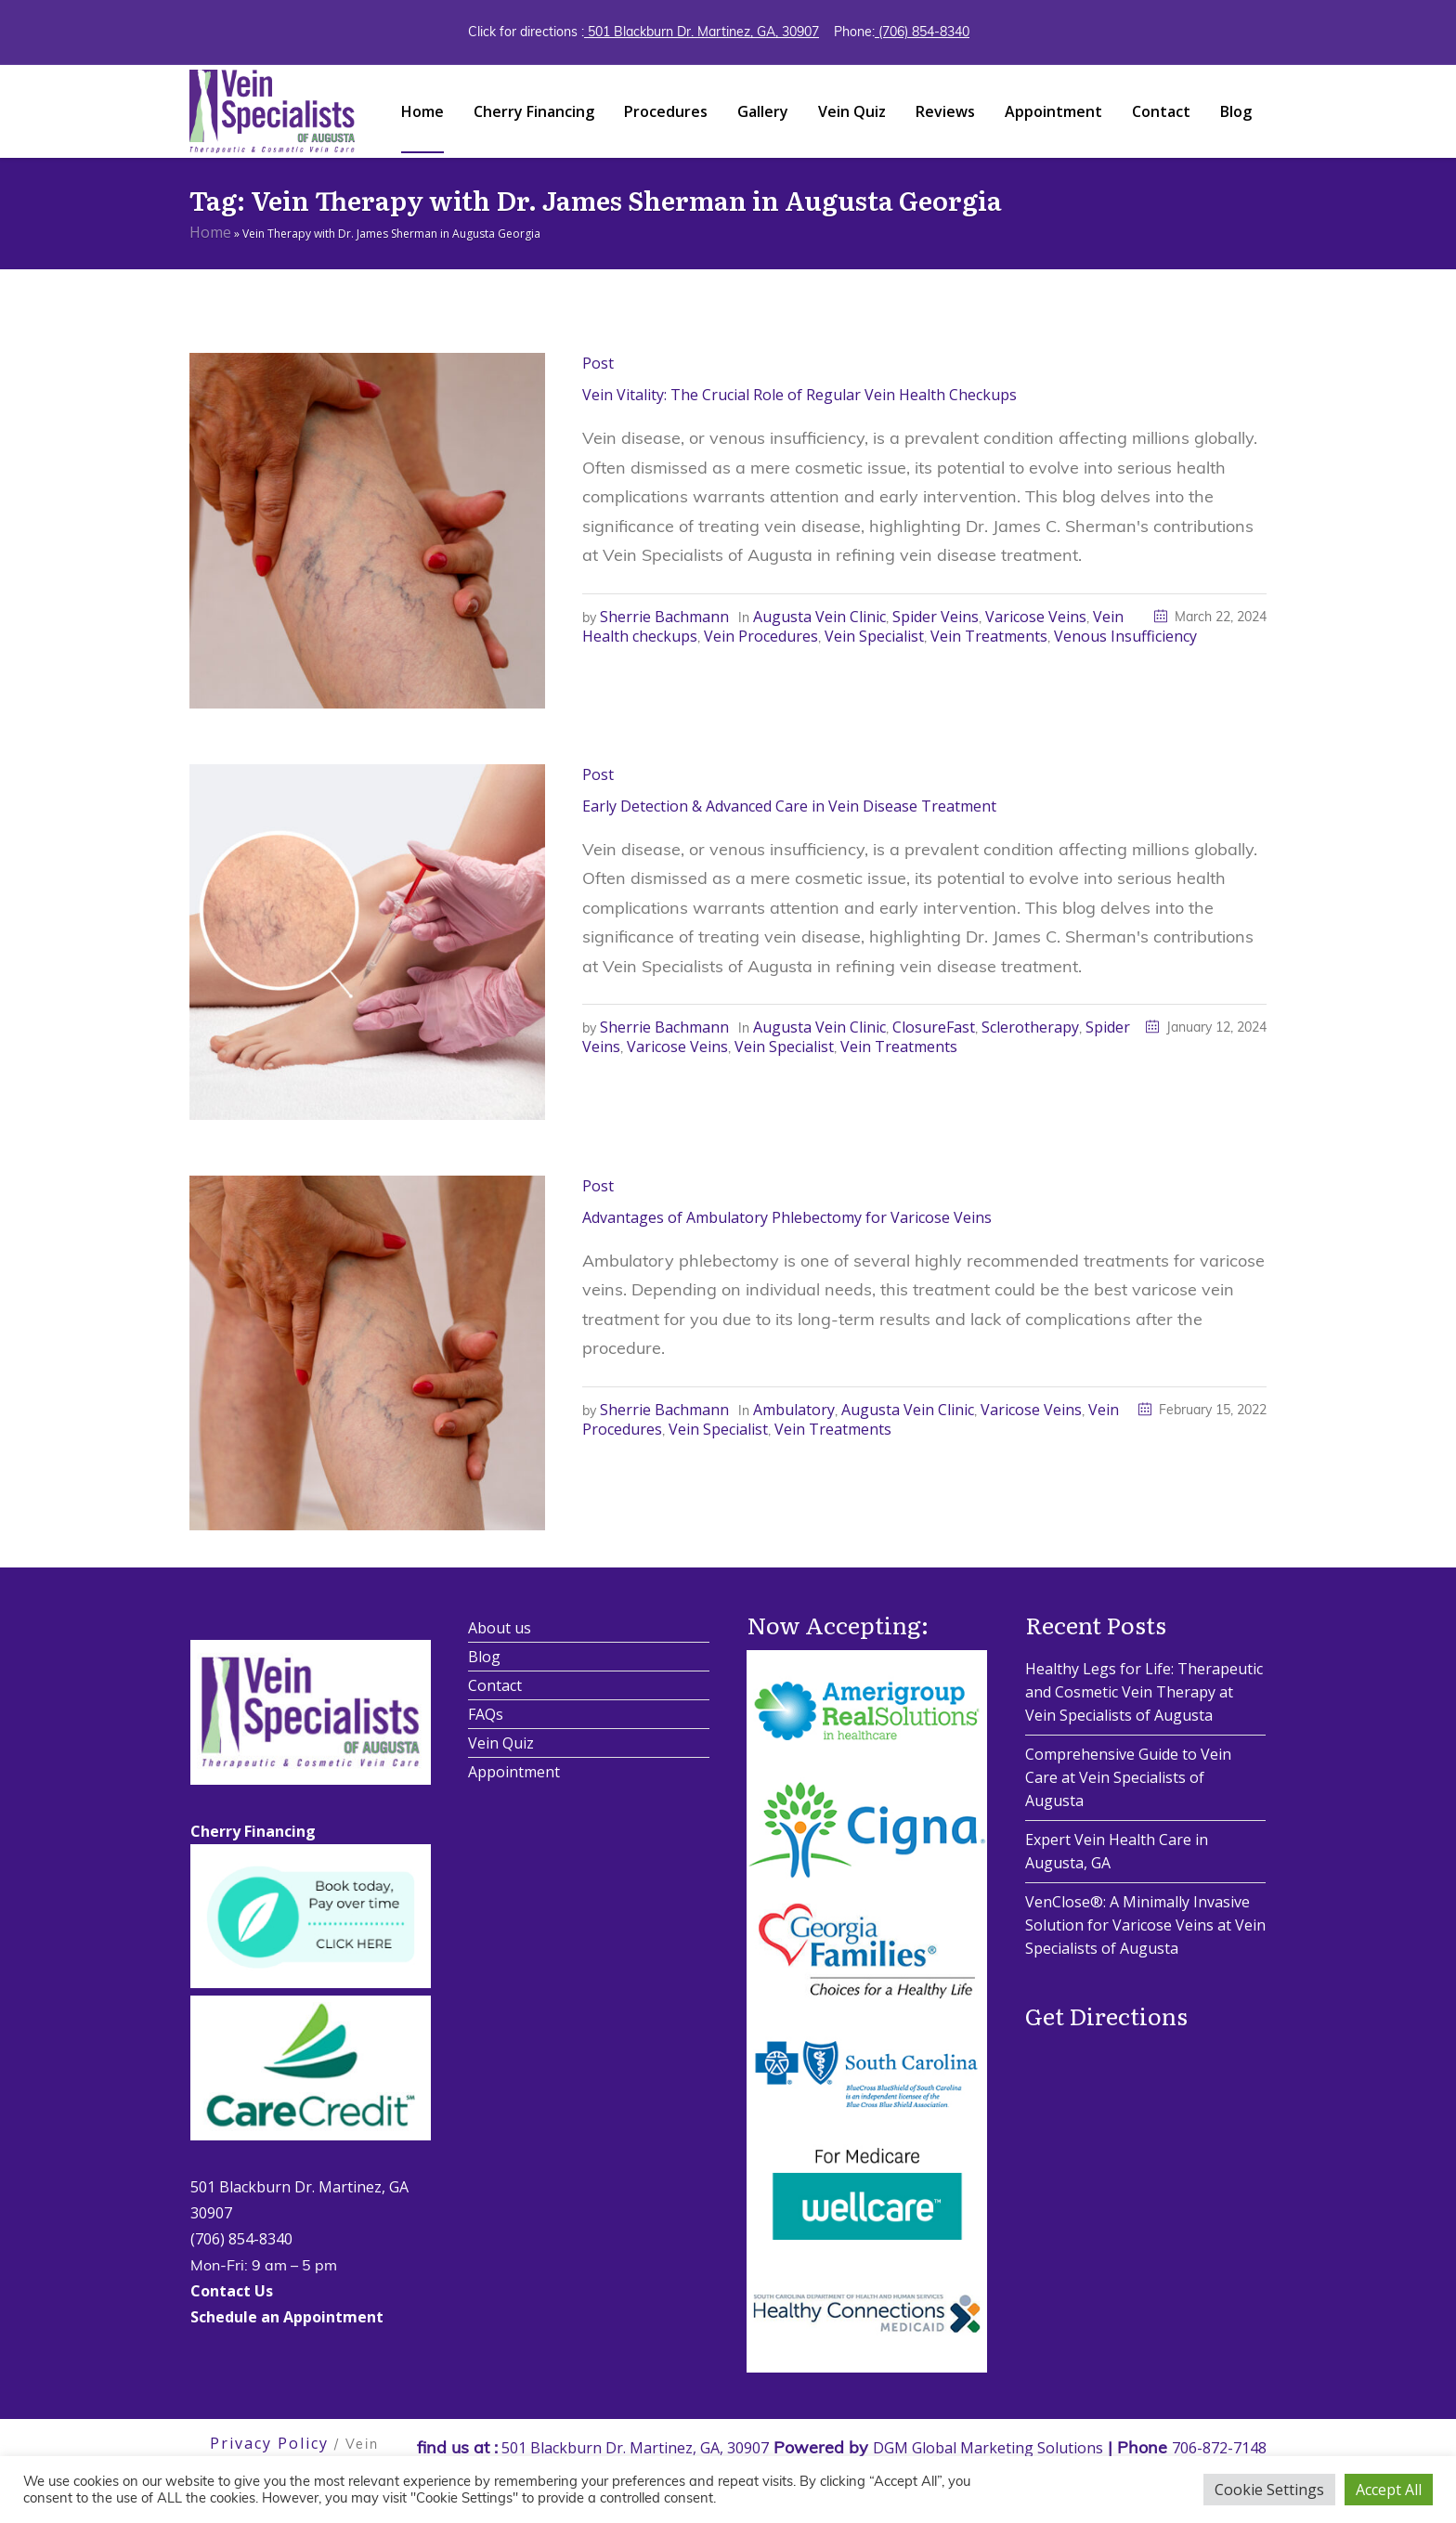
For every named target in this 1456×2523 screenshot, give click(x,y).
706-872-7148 (1219, 2448)
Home (210, 232)
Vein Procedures (761, 636)
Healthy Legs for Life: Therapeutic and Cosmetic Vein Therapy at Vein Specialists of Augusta (1144, 1691)
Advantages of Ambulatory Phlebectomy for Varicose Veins (787, 1217)
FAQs (485, 1714)
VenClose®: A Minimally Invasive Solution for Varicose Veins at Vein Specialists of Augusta (1145, 1925)
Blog (484, 1656)
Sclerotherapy (1030, 1027)
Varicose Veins (1035, 616)
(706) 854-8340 (922, 31)
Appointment (514, 1772)
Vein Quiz (501, 1743)
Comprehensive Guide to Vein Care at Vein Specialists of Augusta (1128, 1777)
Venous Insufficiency (1125, 636)
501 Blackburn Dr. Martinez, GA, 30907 (701, 31)
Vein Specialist (874, 636)
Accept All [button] (1389, 2489)
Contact (495, 1685)
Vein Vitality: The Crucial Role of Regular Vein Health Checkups (799, 394)
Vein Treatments (988, 636)
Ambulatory (794, 1409)
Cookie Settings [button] (1269, 2489)
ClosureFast (933, 1027)
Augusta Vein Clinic (819, 616)
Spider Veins (935, 616)
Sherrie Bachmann (664, 616)
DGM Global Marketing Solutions (988, 2448)
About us (499, 1628)
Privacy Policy (269, 2443)
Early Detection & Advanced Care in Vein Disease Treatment (789, 806)
